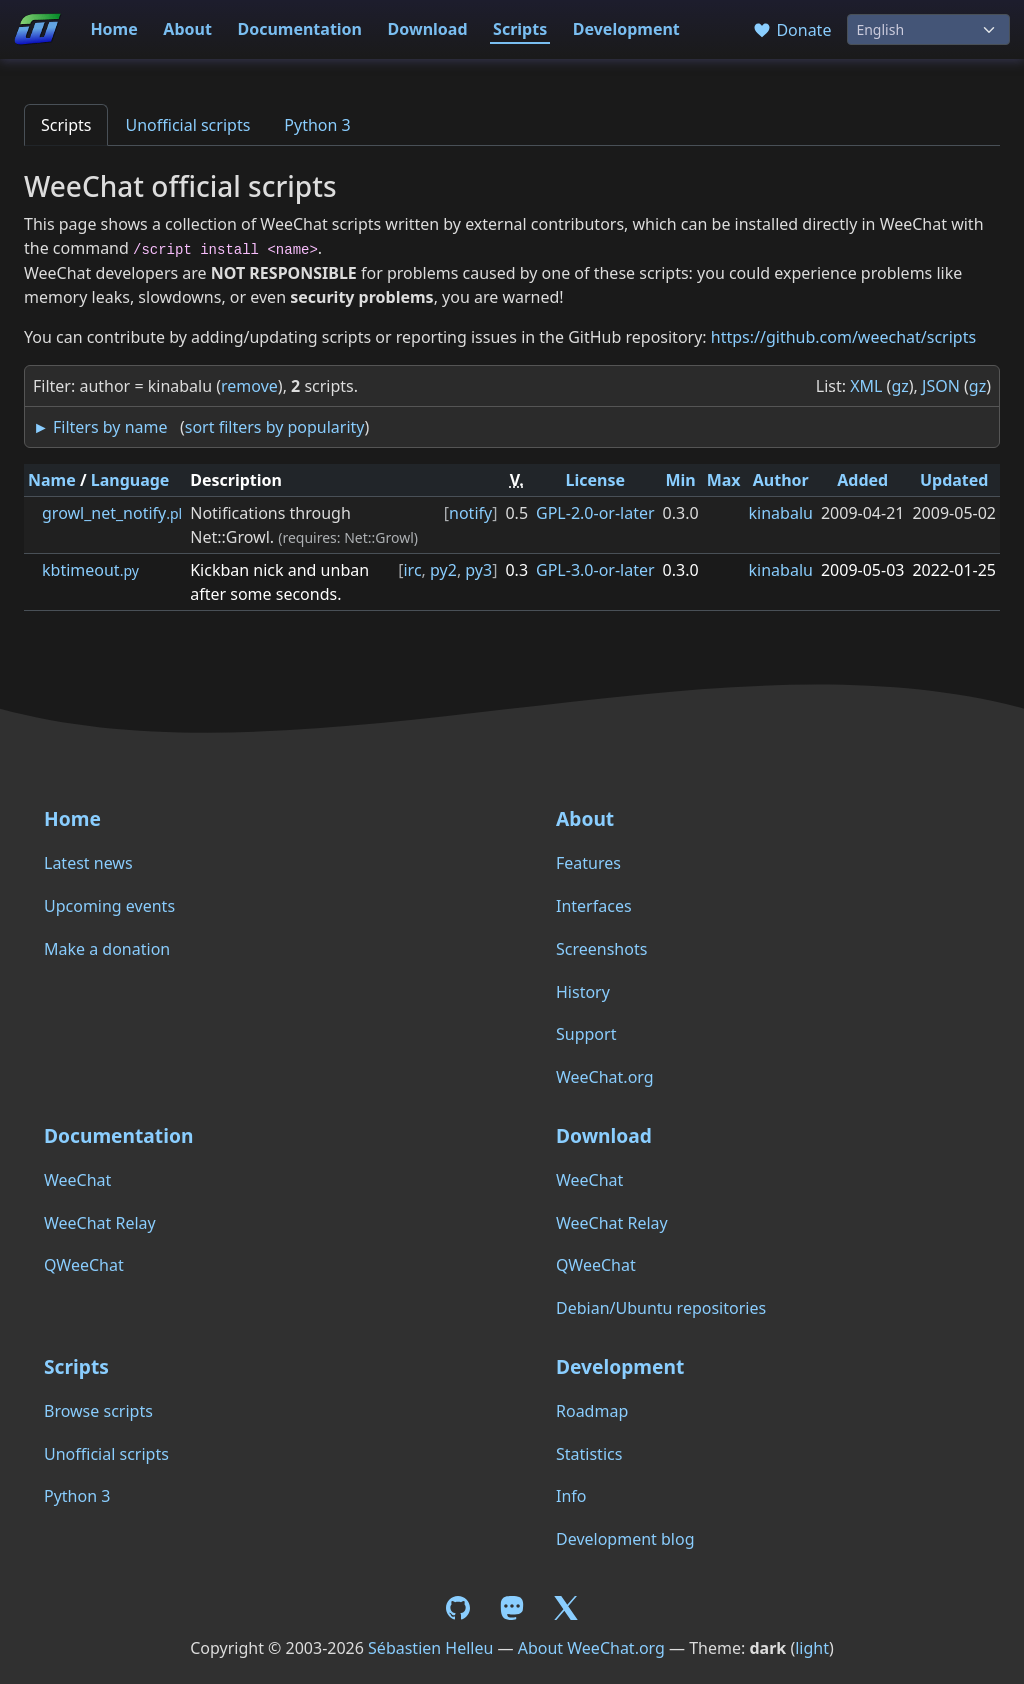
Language (130, 480)
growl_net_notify (112, 513)
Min (680, 480)
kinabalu (781, 513)
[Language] (928, 29)
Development (626, 29)
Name (52, 480)
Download (428, 29)
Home (113, 29)
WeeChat (77, 1180)
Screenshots (601, 949)
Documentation (299, 29)
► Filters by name (100, 427)
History (583, 992)
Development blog (625, 1539)
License (596, 480)
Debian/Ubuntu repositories (661, 1308)
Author (781, 480)
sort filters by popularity (275, 427)
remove (249, 386)
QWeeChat (84, 1265)
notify (470, 513)
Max (724, 480)
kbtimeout (90, 570)
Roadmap (592, 1411)
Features (588, 863)
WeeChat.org (605, 1077)
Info (571, 1496)
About (187, 29)
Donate (791, 30)
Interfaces (594, 906)
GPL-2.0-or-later (595, 513)
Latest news (88, 863)
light (812, 1648)
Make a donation (107, 949)
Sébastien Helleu (430, 1648)
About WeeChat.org (591, 1648)
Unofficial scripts (187, 125)
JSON (941, 386)
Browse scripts (98, 1411)
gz (899, 386)
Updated (954, 480)
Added (862, 480)
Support (586, 1034)
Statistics (589, 1454)
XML (866, 386)
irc (412, 570)
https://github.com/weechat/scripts (843, 337)
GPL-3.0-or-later (595, 570)
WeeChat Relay (100, 1223)
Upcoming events (109, 906)
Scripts (520, 29)
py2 (443, 570)
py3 (478, 570)
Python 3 (317, 125)
